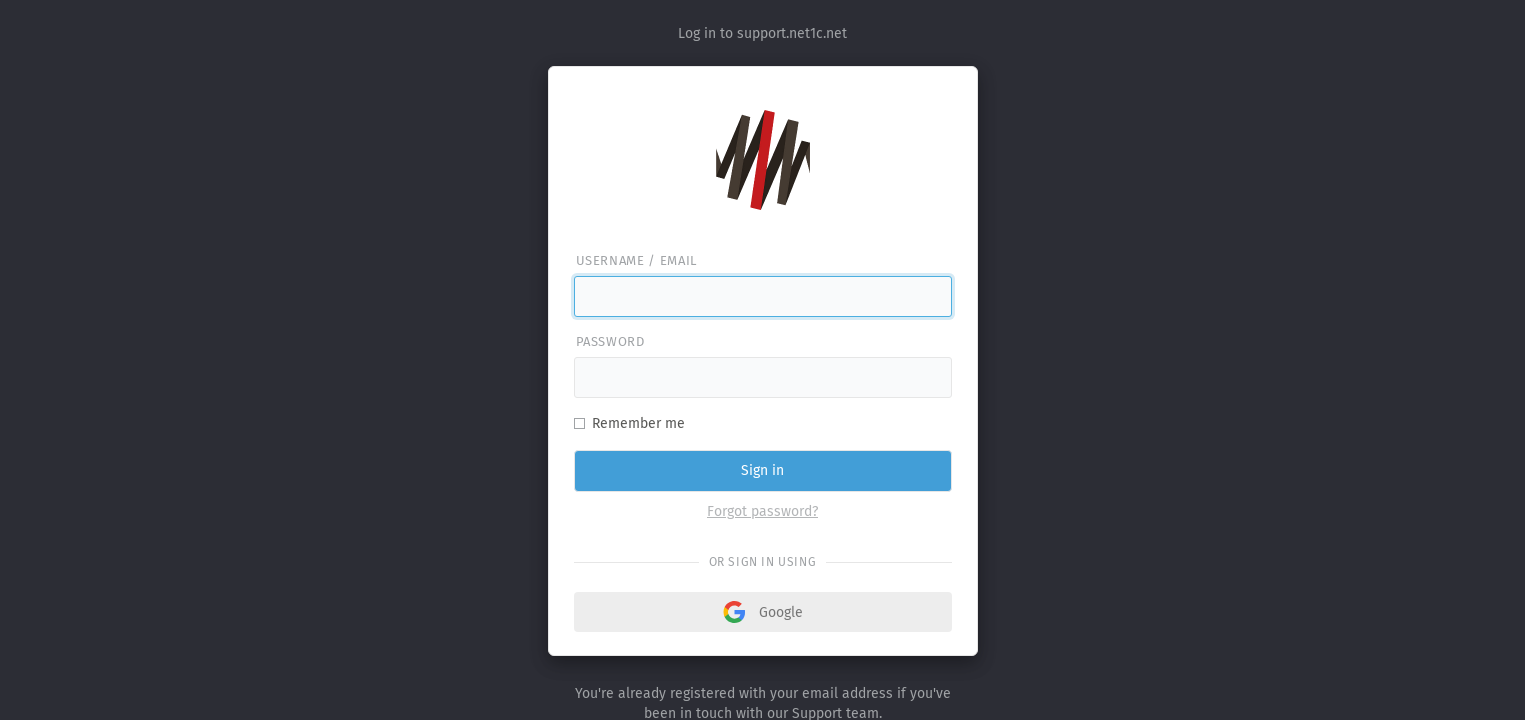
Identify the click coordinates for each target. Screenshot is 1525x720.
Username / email (636, 260)
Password (610, 341)
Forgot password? (762, 511)
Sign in (762, 470)
